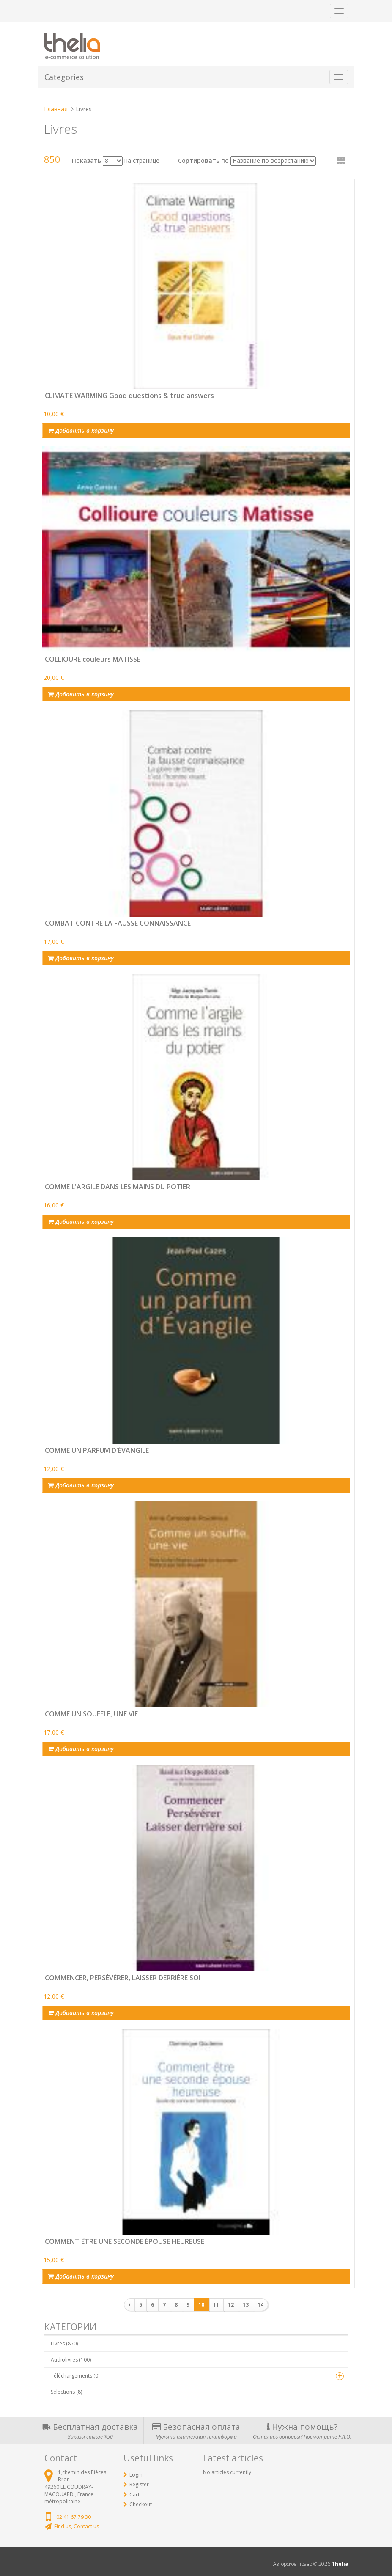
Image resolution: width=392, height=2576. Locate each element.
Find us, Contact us (76, 2526)
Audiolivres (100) (71, 2359)
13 (246, 2304)
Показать (86, 161)
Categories (64, 77)
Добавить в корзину (81, 430)
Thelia (340, 2564)
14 (260, 2304)
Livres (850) (64, 2343)
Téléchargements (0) (75, 2375)
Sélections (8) (66, 2391)
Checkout (140, 2504)
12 (231, 2304)
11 (216, 2304)
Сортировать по (203, 161)
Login (136, 2474)
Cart (134, 2494)
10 (201, 2304)
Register (139, 2484)
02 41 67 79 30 (73, 2517)
